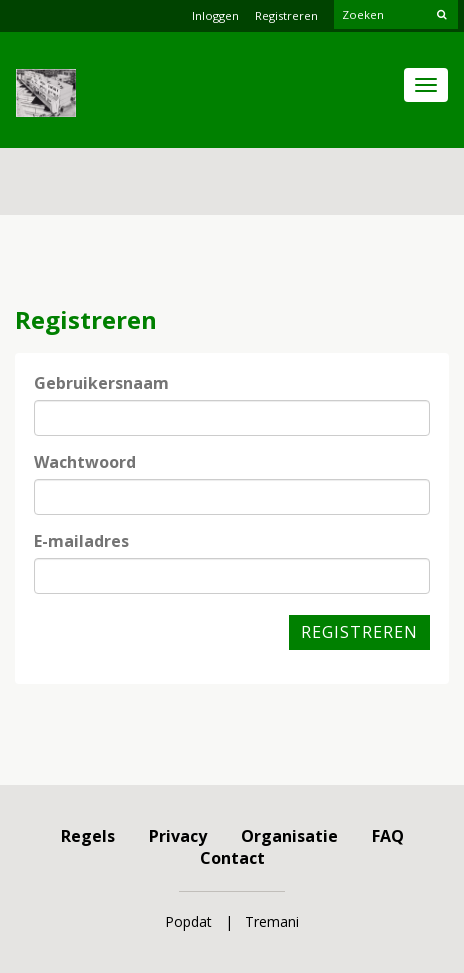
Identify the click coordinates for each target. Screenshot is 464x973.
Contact (232, 858)
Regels (88, 836)
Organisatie (289, 836)
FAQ (388, 836)
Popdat (188, 921)
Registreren (286, 15)
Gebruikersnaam (101, 383)
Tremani (272, 921)
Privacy (178, 836)
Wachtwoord (85, 462)
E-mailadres (81, 541)
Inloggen (215, 15)
